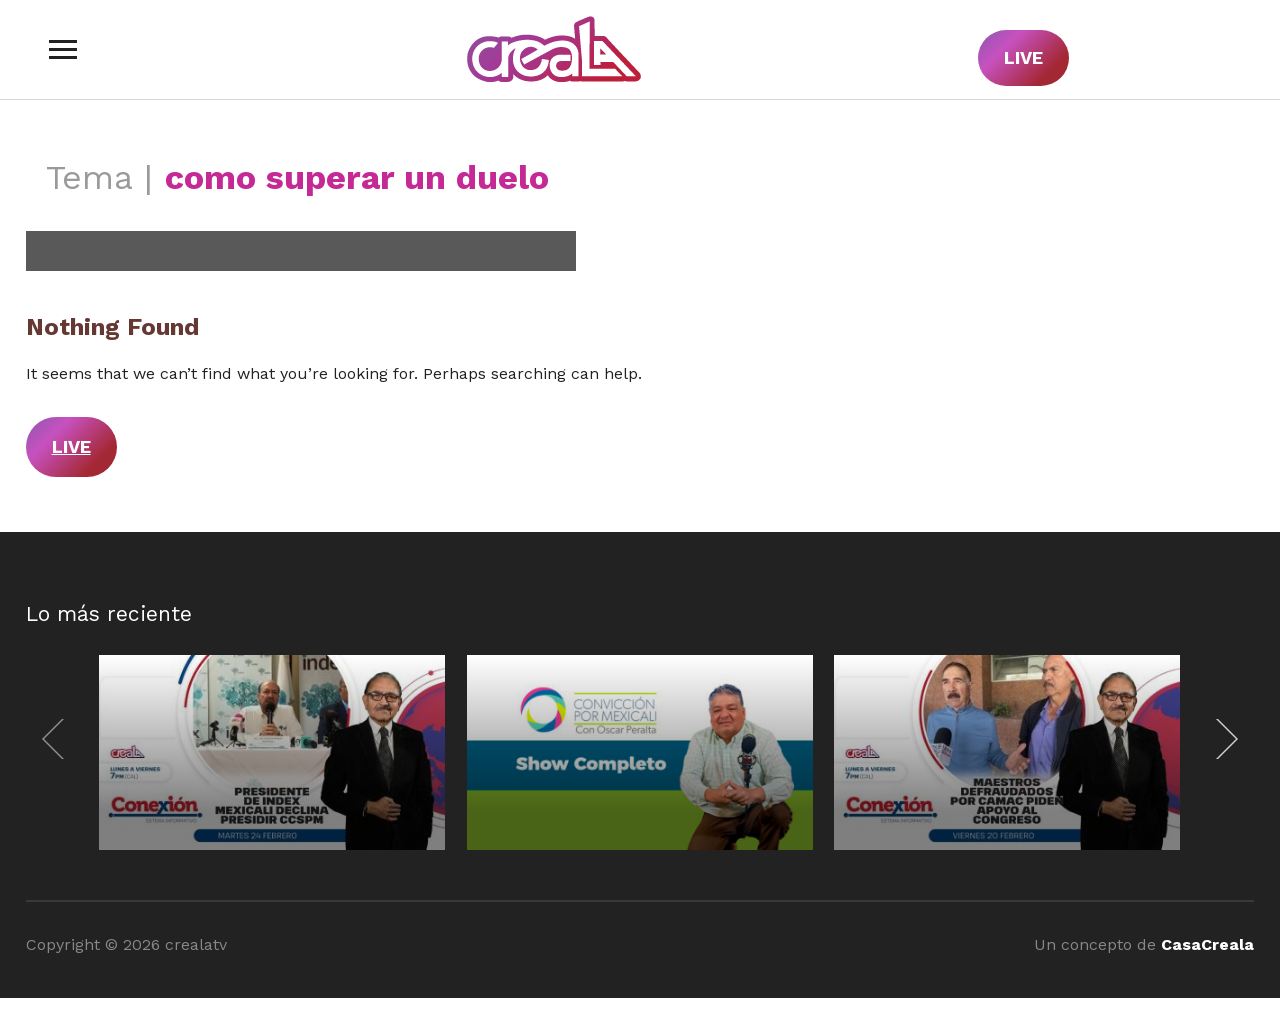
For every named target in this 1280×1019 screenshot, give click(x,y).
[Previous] (58, 739)
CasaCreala (1207, 944)
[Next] (1222, 739)
